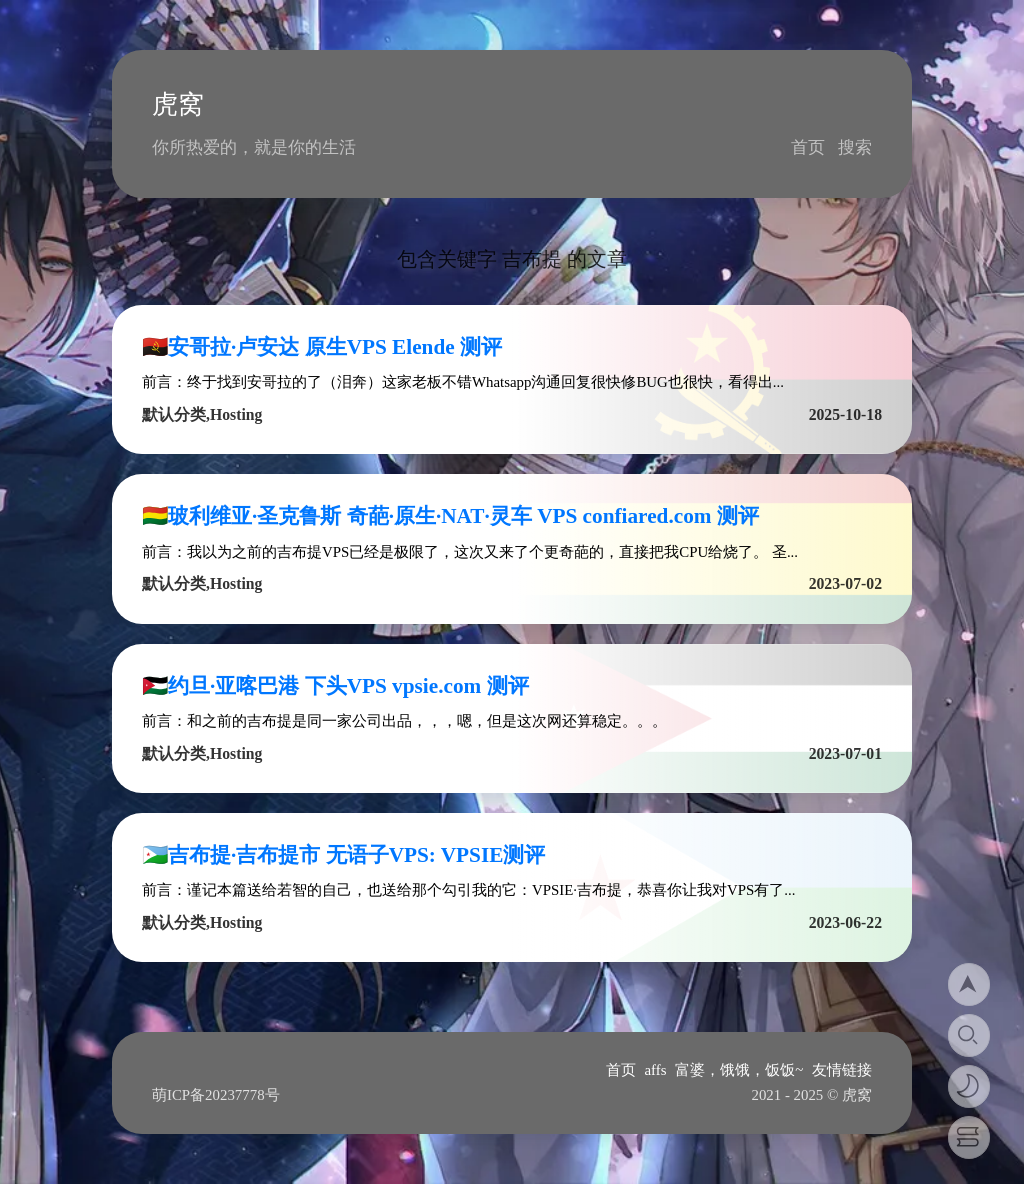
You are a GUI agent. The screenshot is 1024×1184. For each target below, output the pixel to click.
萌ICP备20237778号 (216, 1095)
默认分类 (174, 414)
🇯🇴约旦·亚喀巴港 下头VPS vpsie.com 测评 (335, 686)
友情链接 (842, 1070)
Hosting (236, 414)
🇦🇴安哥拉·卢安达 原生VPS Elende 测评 (322, 347)
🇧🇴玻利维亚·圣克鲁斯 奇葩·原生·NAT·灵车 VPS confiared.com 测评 (450, 516)
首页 (808, 147)
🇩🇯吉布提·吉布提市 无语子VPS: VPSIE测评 (343, 855)
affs (656, 1070)
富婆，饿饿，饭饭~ (739, 1070)
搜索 (855, 147)
